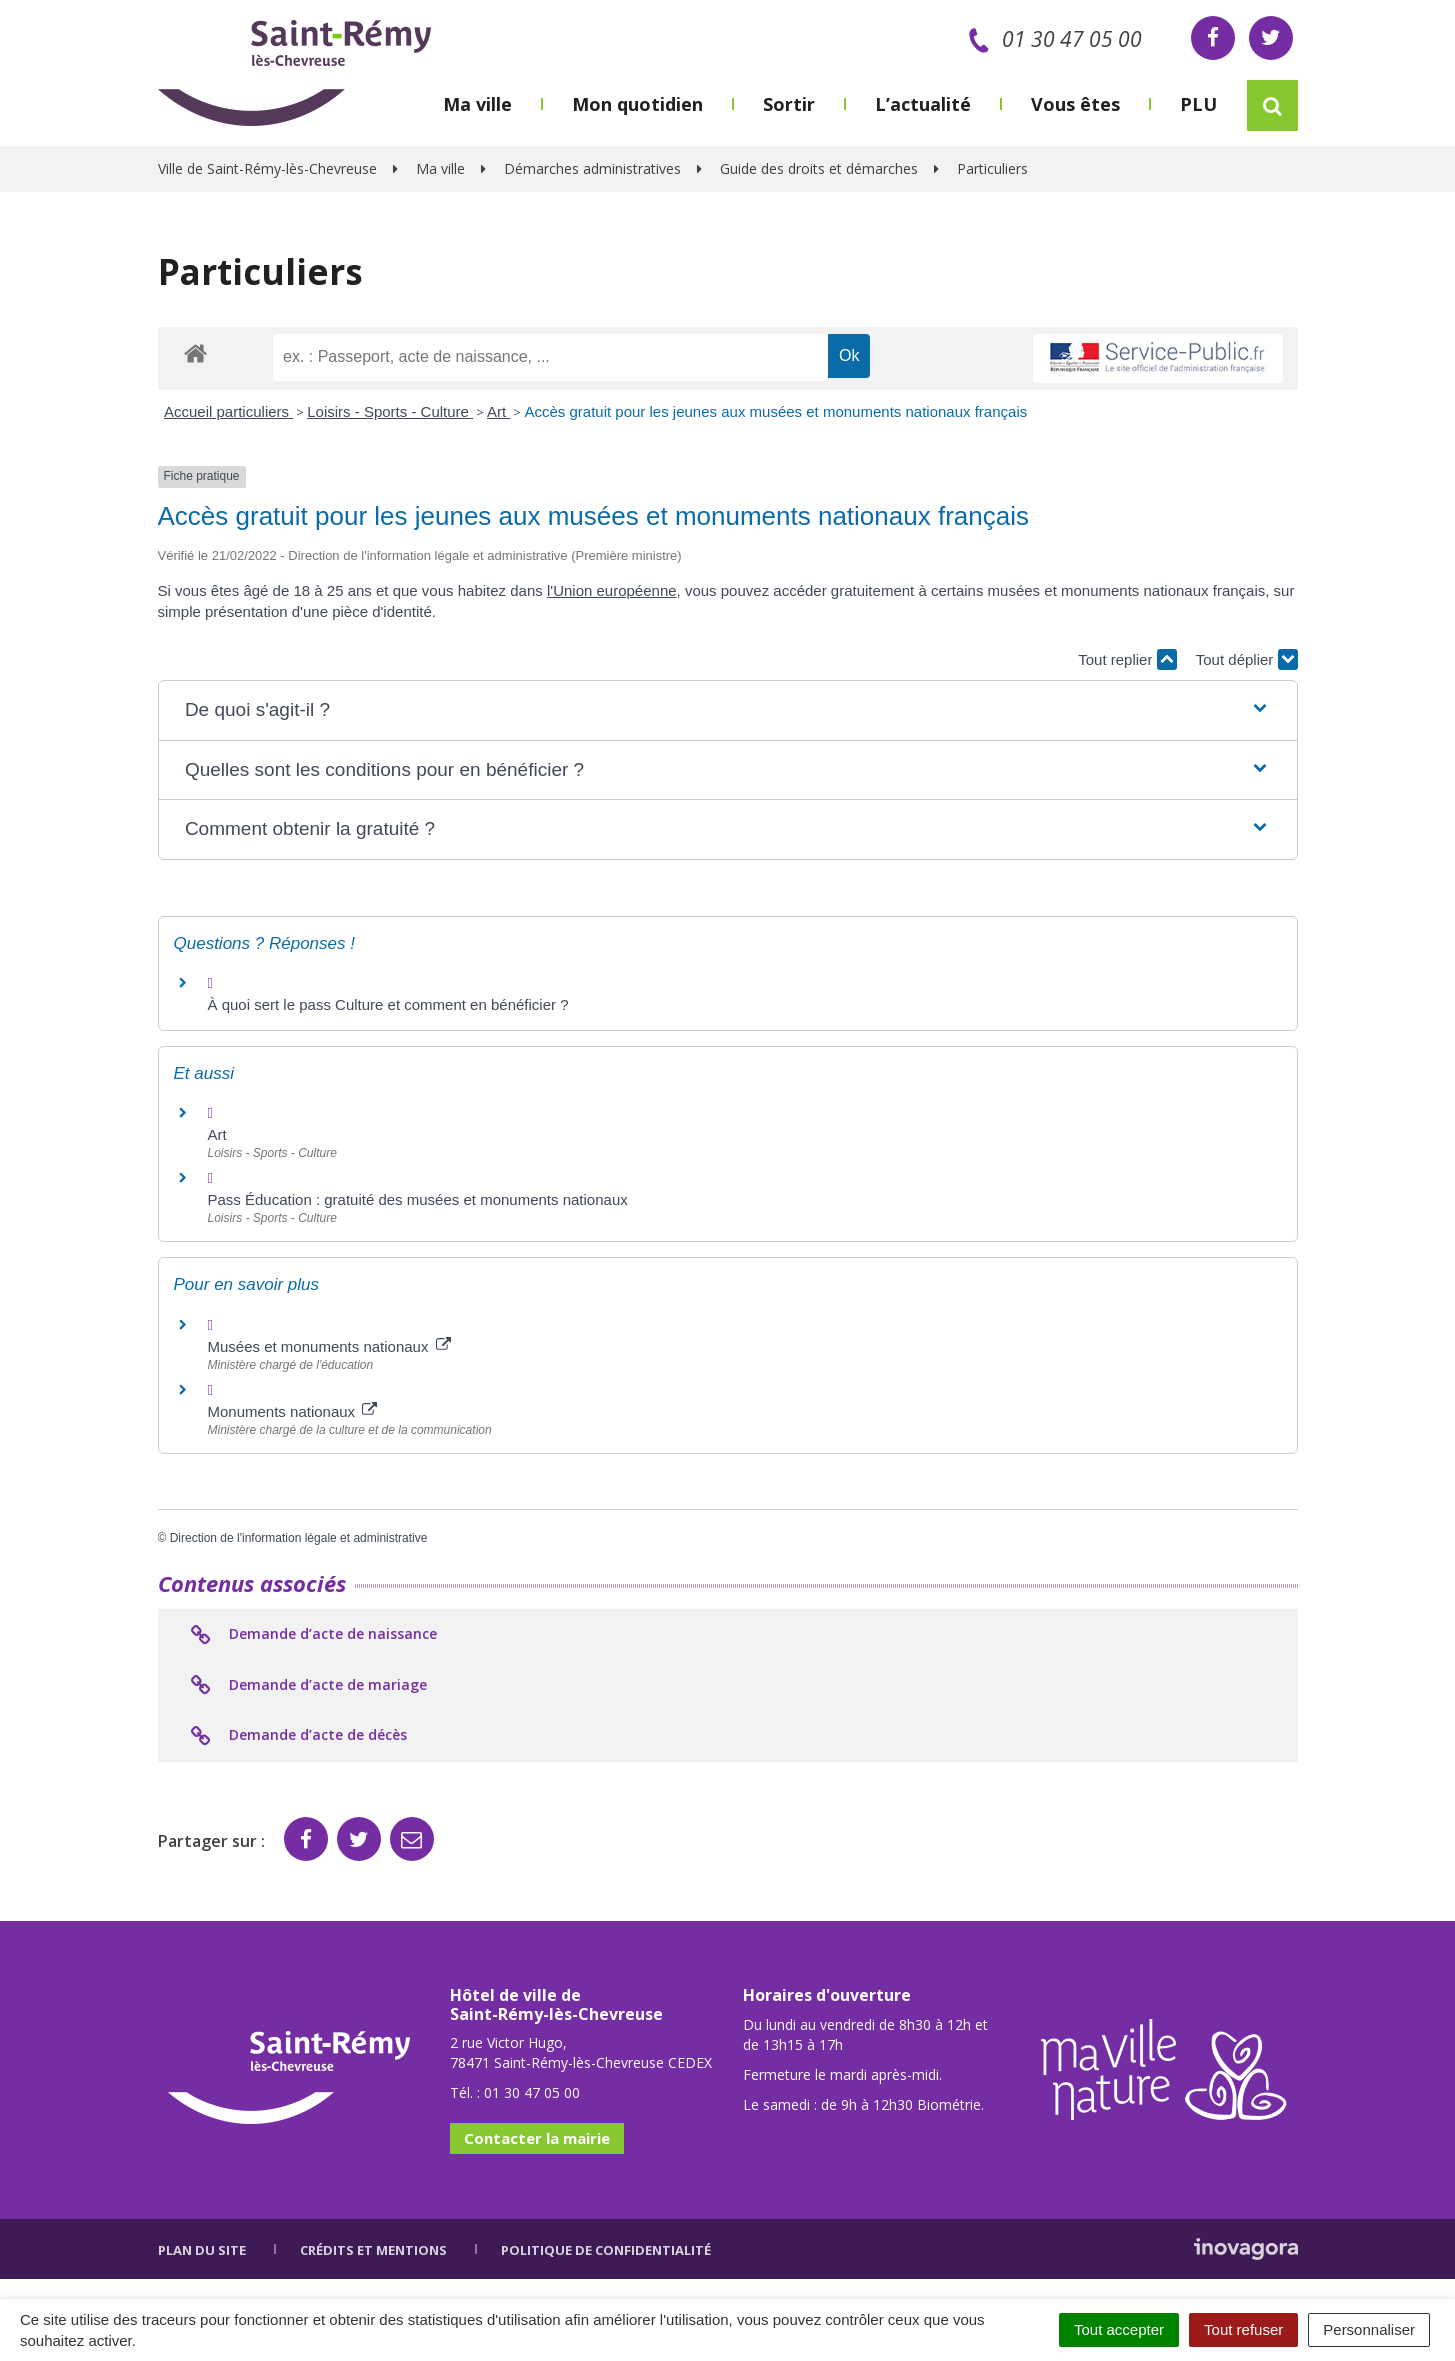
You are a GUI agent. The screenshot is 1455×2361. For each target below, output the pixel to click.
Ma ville (477, 104)
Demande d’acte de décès (297, 1736)
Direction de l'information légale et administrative (299, 1538)
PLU (1198, 104)
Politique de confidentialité (606, 2250)
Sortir (789, 104)
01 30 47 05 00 (1051, 39)
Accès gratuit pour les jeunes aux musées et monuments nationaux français (775, 411)
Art (498, 411)
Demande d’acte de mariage (307, 1686)
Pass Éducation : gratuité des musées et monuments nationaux (418, 1199)
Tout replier (1127, 659)
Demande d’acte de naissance (312, 1635)
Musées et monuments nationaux (329, 1346)
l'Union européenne (612, 590)
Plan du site (202, 2250)
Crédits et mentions (373, 2250)
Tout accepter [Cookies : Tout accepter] (1119, 2329)
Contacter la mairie (537, 2138)
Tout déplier (1247, 659)
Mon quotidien (637, 104)
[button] (727, 710)
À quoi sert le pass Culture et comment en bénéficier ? (388, 1004)
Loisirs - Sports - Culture (390, 411)
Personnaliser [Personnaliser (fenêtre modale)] (1369, 2329)
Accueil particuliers (228, 411)
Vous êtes (1075, 104)
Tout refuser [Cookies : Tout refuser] (1243, 2329)
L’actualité (923, 104)
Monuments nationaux (293, 1411)
